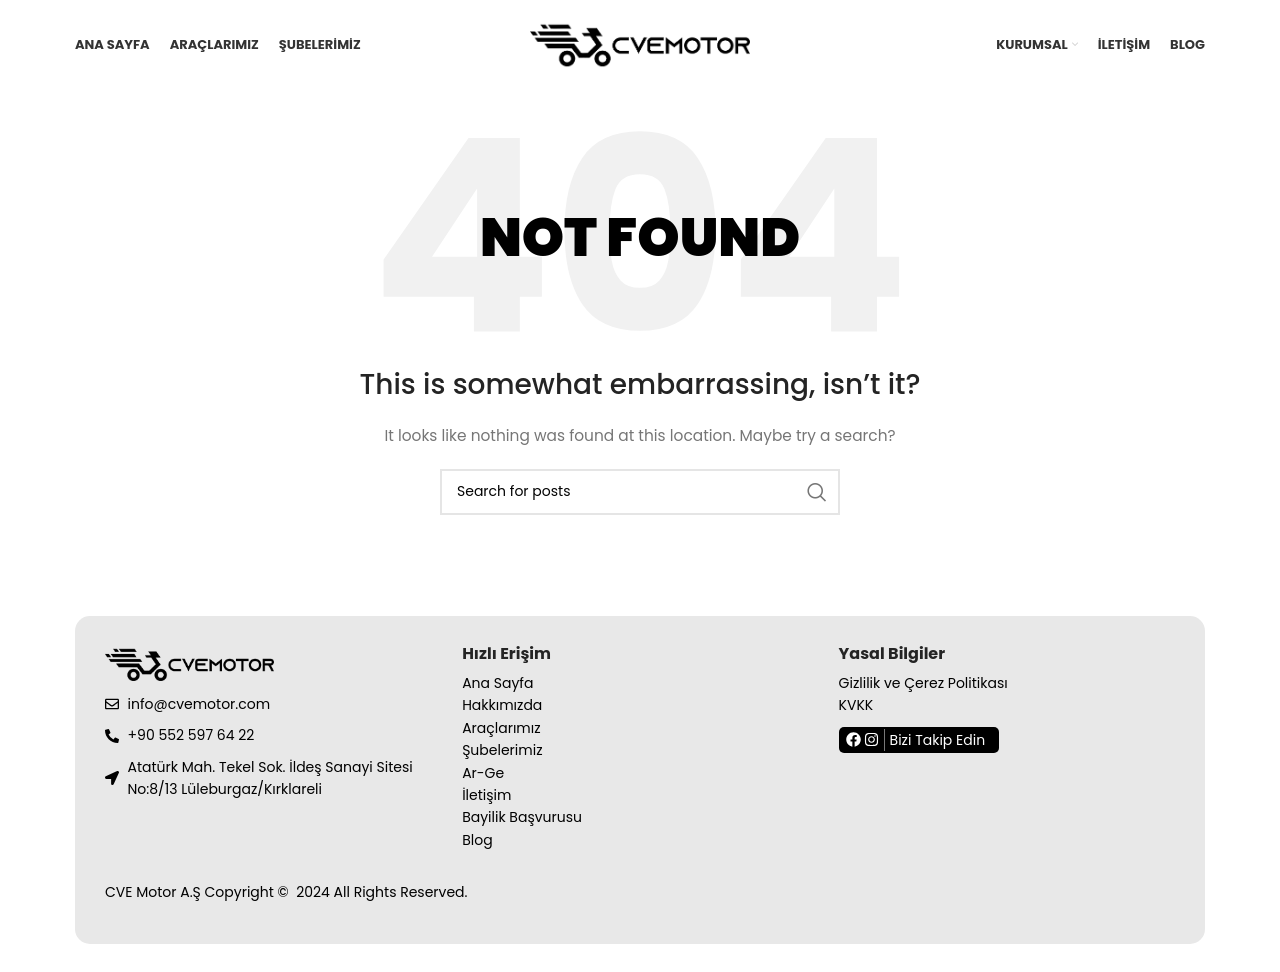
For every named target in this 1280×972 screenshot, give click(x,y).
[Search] (640, 492)
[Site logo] (640, 44)
